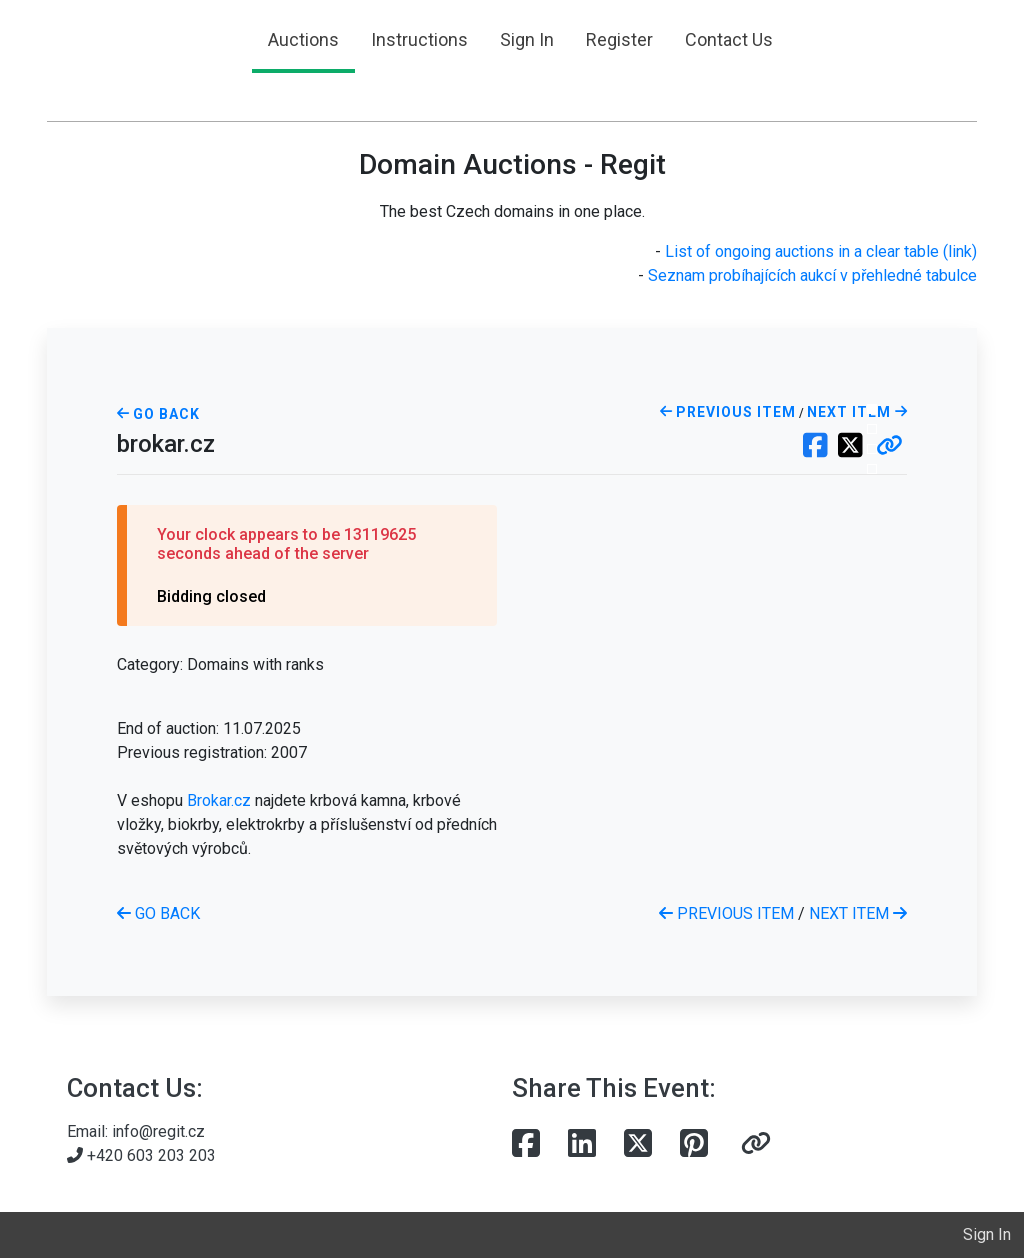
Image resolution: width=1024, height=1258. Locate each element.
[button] (889, 447)
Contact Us (729, 39)
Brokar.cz (219, 800)
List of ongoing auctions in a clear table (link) (821, 251)
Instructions (419, 39)
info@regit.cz (158, 1131)
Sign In (527, 39)
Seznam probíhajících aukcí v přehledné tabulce (812, 275)
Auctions (303, 39)
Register (619, 39)
